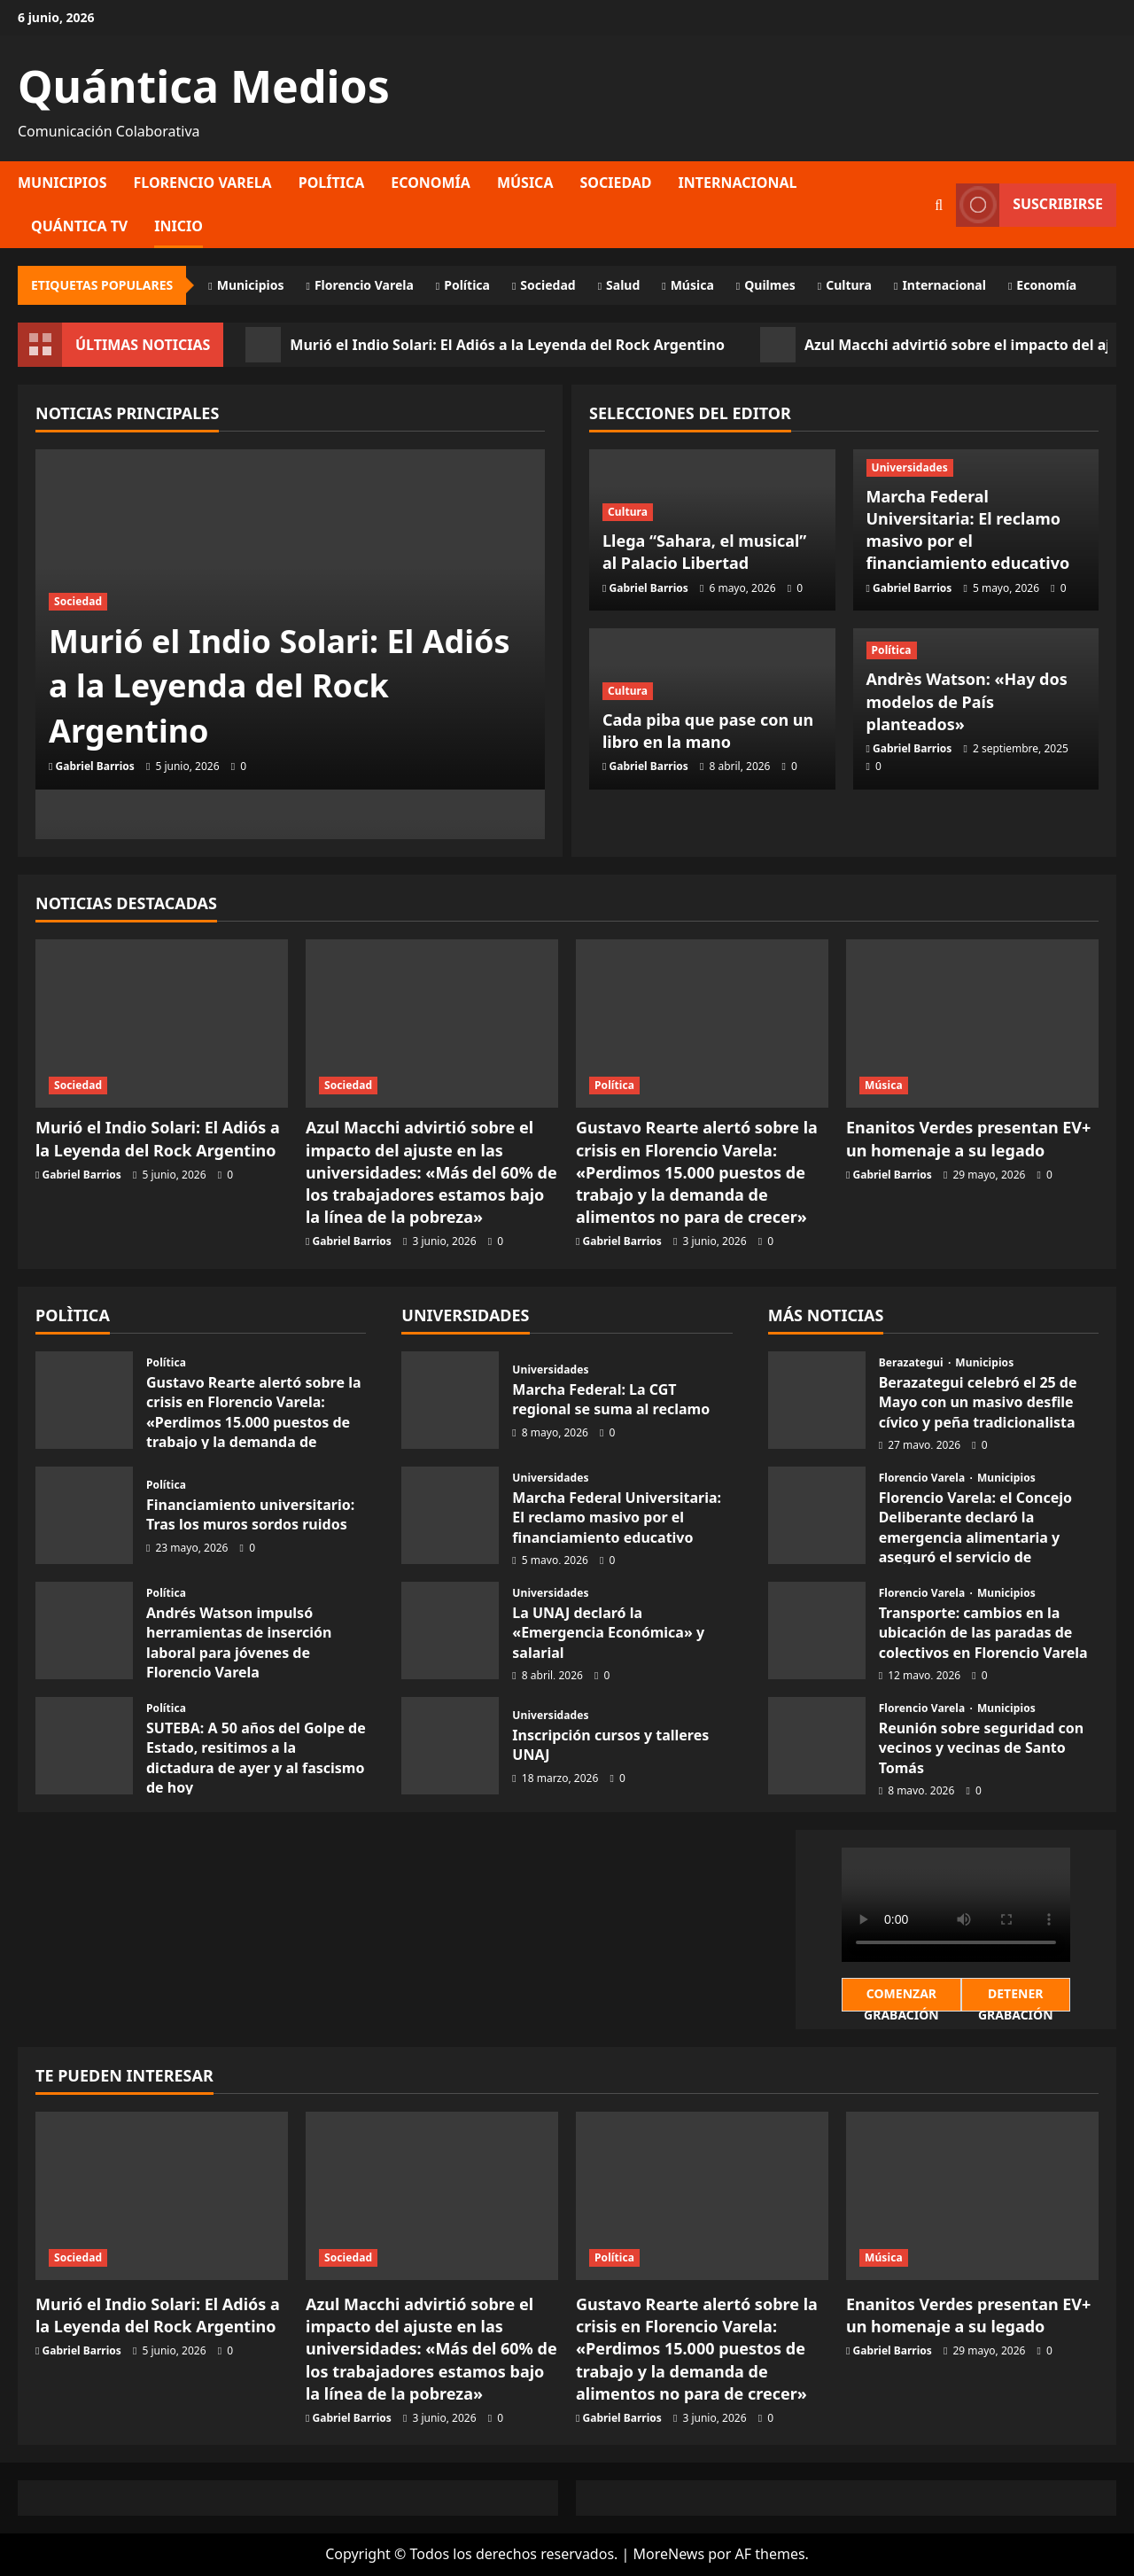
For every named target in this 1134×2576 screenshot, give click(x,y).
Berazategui (912, 1363)
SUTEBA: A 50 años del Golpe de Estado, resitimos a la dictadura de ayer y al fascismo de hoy (256, 1757)
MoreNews (668, 2554)
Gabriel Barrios (95, 766)
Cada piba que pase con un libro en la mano (707, 730)
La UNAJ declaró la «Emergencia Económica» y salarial (608, 1632)
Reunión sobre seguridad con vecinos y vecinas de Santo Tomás (981, 1748)
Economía (430, 182)
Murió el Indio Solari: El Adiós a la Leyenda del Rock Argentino (485, 344)
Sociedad (615, 182)
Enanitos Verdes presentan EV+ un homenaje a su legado (968, 1138)
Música (525, 182)
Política (332, 182)
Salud (623, 284)
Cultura (849, 284)
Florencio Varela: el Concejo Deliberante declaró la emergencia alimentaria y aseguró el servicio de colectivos (975, 1537)
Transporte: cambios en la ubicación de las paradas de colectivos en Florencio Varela (983, 1632)
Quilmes (770, 284)
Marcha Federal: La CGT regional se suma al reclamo (611, 1399)
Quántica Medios (204, 86)
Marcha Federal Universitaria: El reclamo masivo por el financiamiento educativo (968, 530)
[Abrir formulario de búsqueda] (939, 205)
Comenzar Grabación (901, 1998)
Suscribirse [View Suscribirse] (1029, 205)
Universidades (910, 467)
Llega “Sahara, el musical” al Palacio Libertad (704, 551)
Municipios (62, 182)
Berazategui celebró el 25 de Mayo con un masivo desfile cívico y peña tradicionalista (978, 1402)
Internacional (738, 182)
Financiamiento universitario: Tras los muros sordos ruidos (250, 1514)
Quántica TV (79, 226)
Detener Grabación (1015, 1998)
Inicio (178, 226)
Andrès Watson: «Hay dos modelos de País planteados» (967, 701)
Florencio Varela (203, 182)
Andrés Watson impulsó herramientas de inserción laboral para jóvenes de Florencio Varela (238, 1642)
